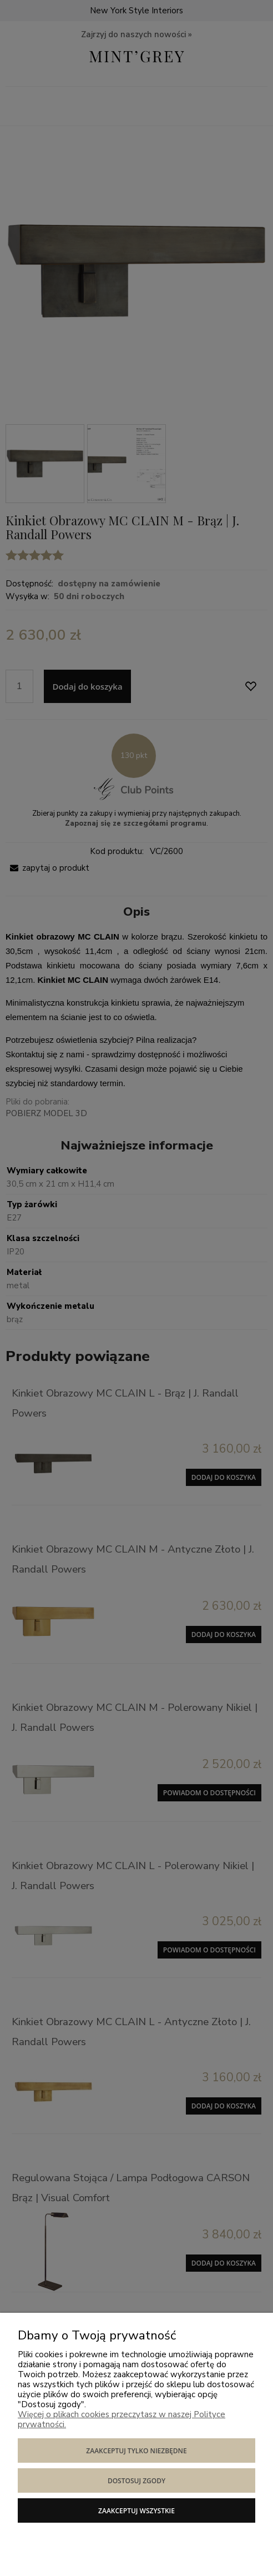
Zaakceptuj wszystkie (136, 2510)
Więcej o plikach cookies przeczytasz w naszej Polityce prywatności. (121, 2419)
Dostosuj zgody (136, 2480)
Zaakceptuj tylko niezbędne (136, 2451)
